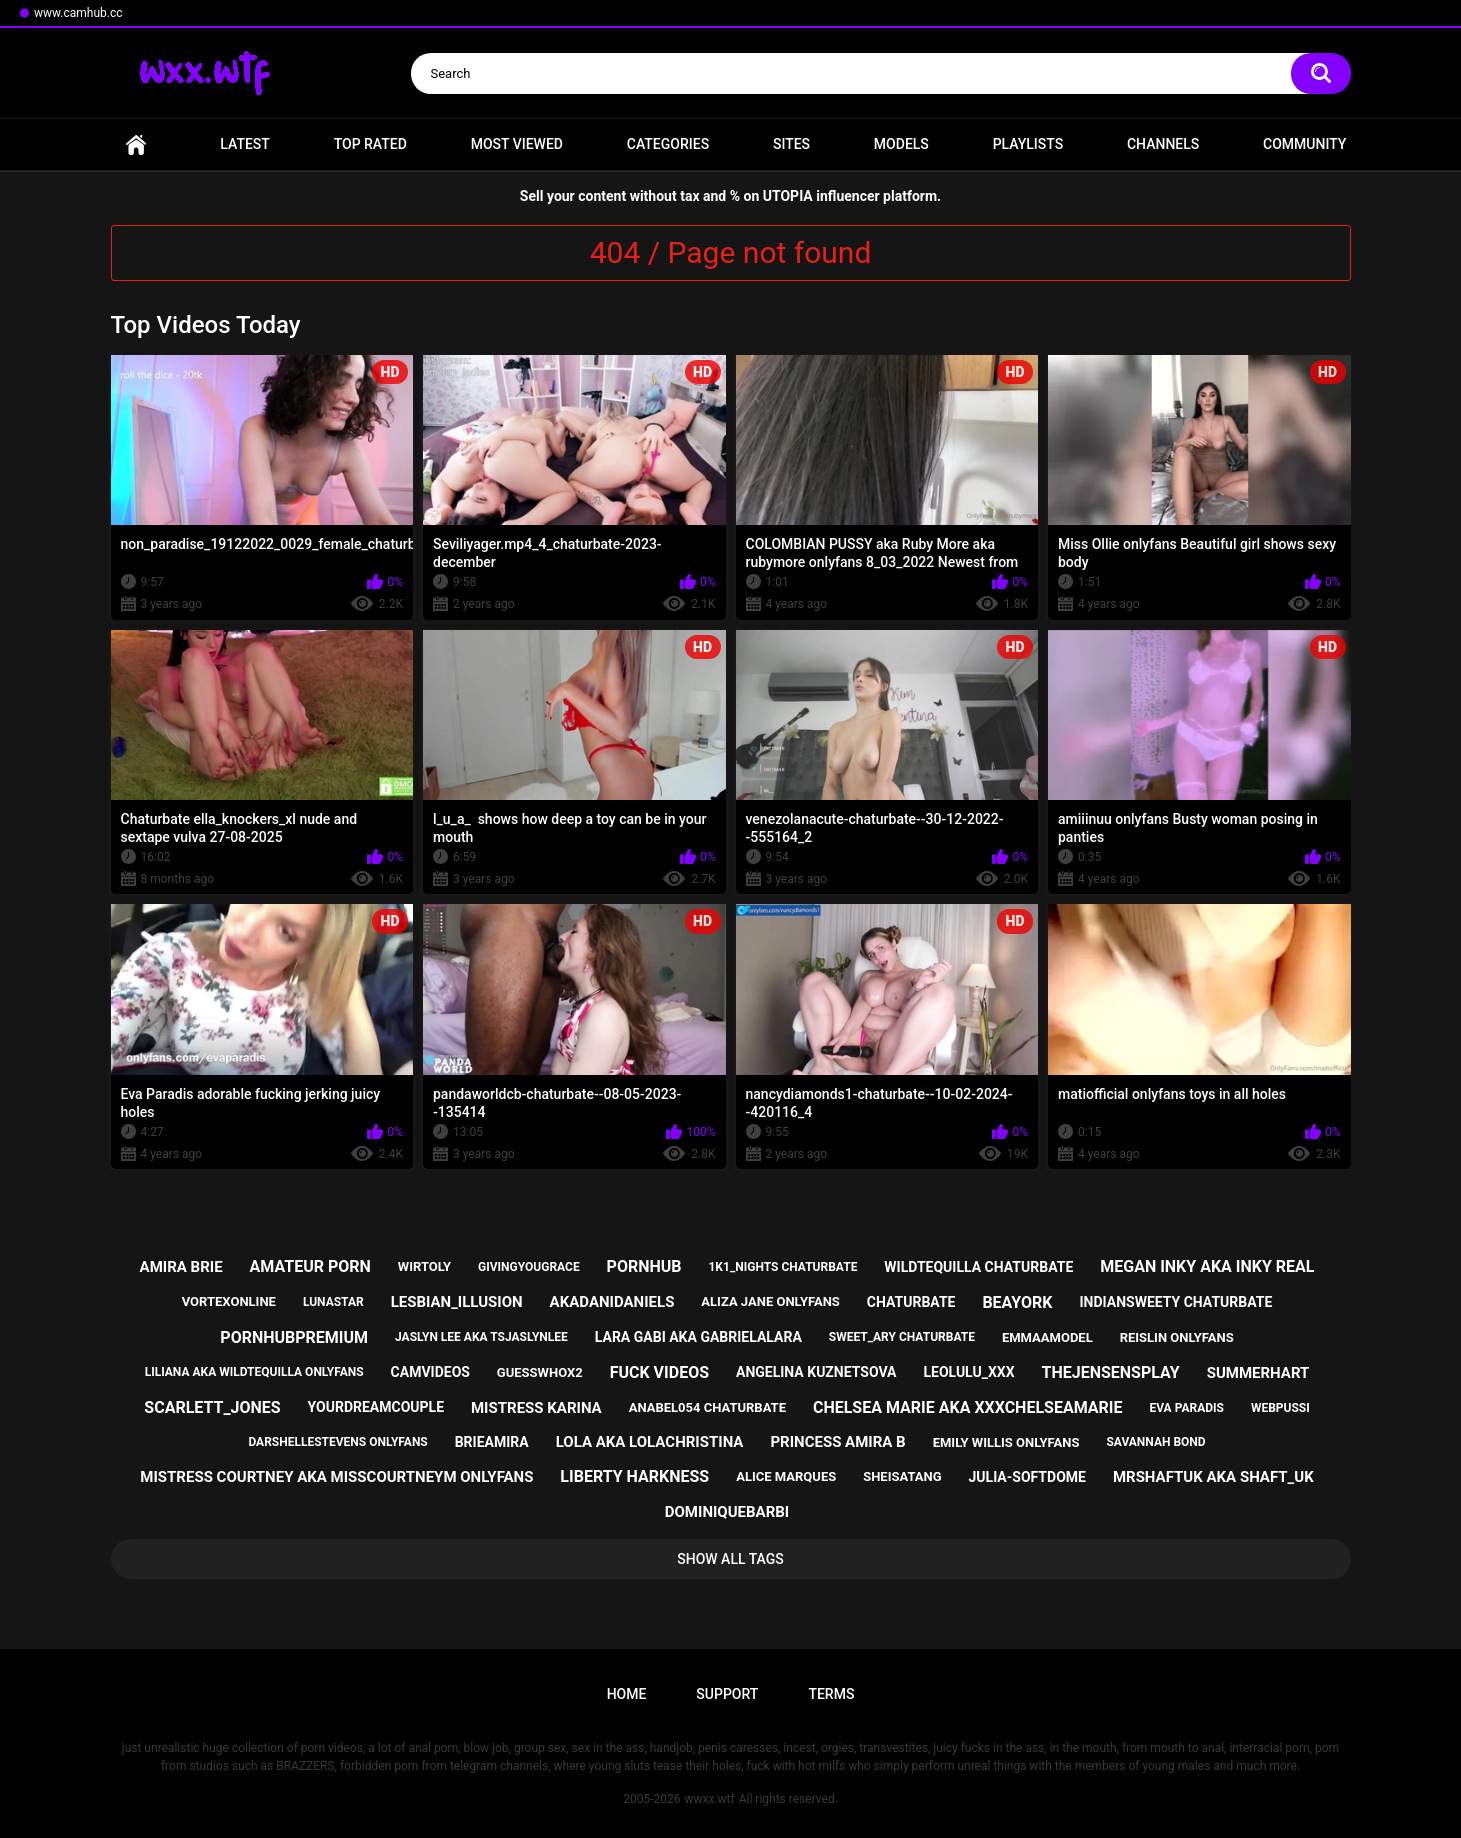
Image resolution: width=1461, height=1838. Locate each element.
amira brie (181, 1267)
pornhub (644, 1266)
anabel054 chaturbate (707, 1407)
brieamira (492, 1442)
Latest (245, 144)
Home (136, 144)
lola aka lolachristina (650, 1442)
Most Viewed (517, 144)
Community (1304, 144)
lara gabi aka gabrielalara (698, 1337)
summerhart (1258, 1373)
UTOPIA (788, 196)
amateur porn (310, 1266)
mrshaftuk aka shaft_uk (1213, 1477)
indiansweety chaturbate (1175, 1302)
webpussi (1280, 1408)
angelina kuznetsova (816, 1372)
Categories (668, 144)
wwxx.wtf (709, 1799)
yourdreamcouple (376, 1407)
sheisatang (902, 1476)
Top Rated (370, 144)
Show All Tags (730, 1559)
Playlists (1028, 144)
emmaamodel (1047, 1337)
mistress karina (536, 1408)
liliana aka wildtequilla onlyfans (254, 1372)
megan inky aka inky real (1207, 1266)
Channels (1163, 144)
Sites (791, 144)
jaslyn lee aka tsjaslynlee (481, 1337)
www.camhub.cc (78, 13)
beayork (1017, 1302)
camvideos (430, 1372)
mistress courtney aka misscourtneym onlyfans (336, 1477)
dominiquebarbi (727, 1512)
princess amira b (837, 1442)
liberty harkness (634, 1476)
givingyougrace (529, 1267)
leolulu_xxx (968, 1372)
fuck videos (659, 1372)
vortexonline (229, 1301)
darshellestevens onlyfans (337, 1442)
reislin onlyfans (1177, 1337)
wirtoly (424, 1266)
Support (727, 1694)
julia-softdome (1027, 1477)
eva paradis (1186, 1408)
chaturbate (911, 1302)
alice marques (786, 1476)
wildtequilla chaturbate (978, 1267)
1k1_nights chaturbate (782, 1267)
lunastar (333, 1302)
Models (901, 144)
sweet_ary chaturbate (902, 1337)
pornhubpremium (294, 1337)
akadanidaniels (612, 1302)
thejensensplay (1111, 1372)
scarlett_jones (212, 1407)
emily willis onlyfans (1006, 1442)
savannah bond (1155, 1442)
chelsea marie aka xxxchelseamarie (968, 1407)
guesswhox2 (540, 1372)
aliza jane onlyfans (770, 1301)
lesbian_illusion (457, 1302)
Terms (831, 1694)
